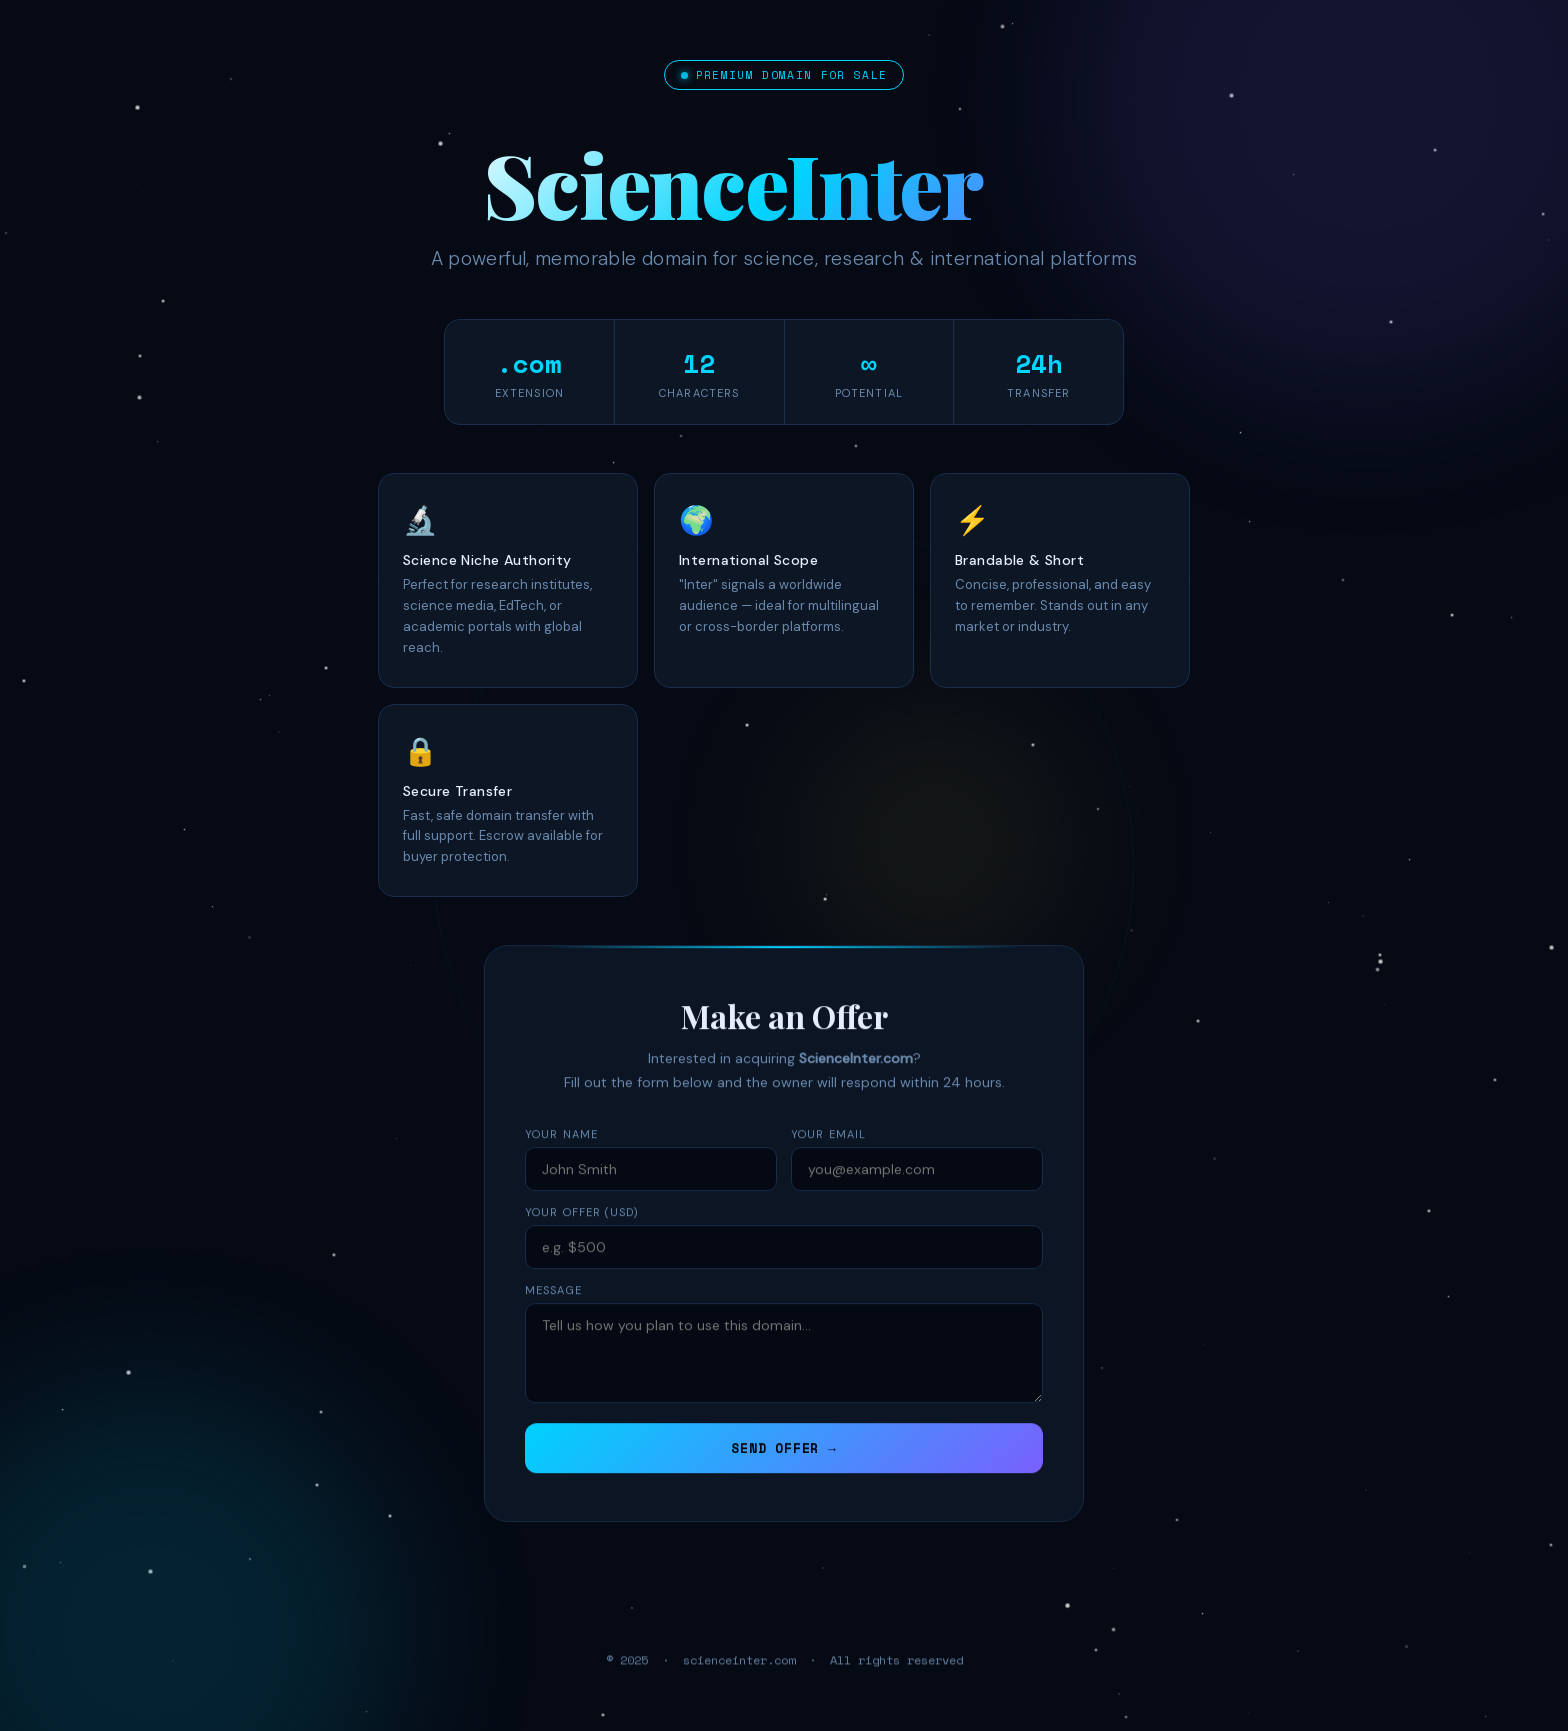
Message (553, 1310)
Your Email (828, 1154)
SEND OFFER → (783, 1468)
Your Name (561, 1154)
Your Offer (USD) (582, 1232)
